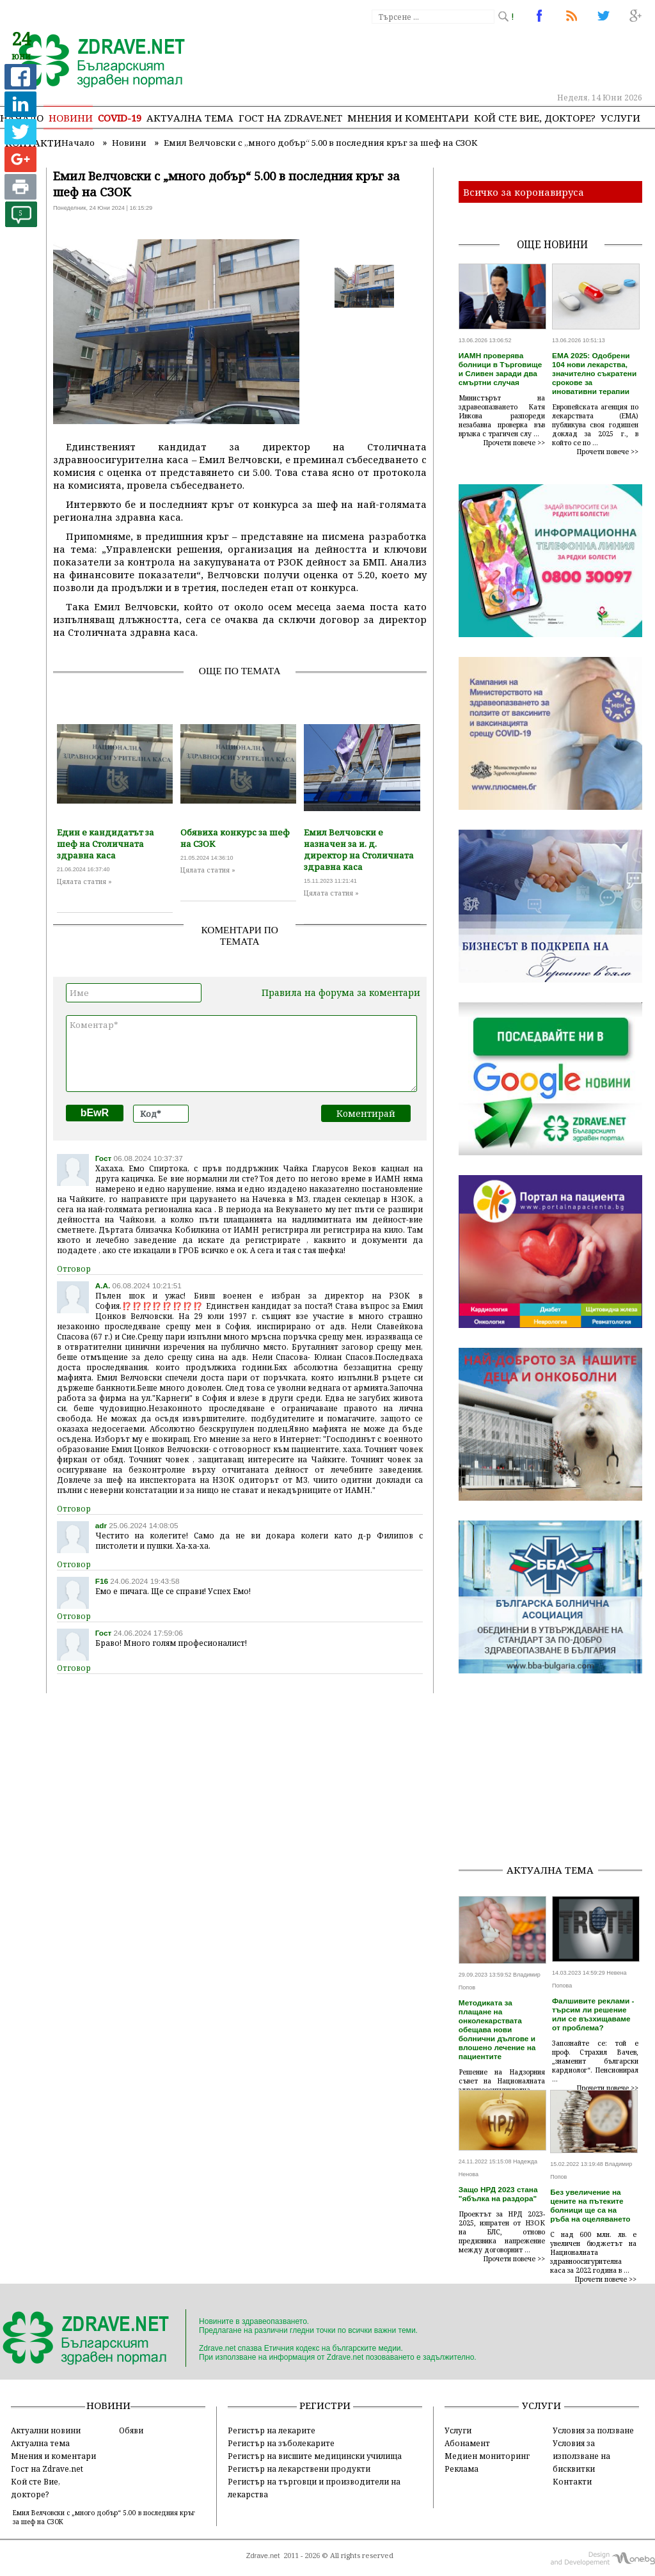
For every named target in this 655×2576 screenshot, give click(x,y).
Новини (71, 117)
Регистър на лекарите (271, 2430)
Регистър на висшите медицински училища (315, 2456)
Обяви (131, 2430)
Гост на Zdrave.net (47, 2468)
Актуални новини (46, 2430)
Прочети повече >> (514, 442)
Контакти (572, 2481)
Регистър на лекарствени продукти (299, 2468)
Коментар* (241, 1053)
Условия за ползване (593, 2430)
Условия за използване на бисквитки (581, 2456)
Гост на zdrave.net (290, 117)
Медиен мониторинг (487, 2456)
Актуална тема (189, 117)
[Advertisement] (557, 1773)
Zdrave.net (263, 2555)
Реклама (461, 2468)
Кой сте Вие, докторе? (535, 117)
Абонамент (467, 2443)
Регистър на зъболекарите (281, 2443)
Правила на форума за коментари (341, 992)
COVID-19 (119, 117)
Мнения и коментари (408, 117)
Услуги (620, 117)
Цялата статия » (84, 881)
